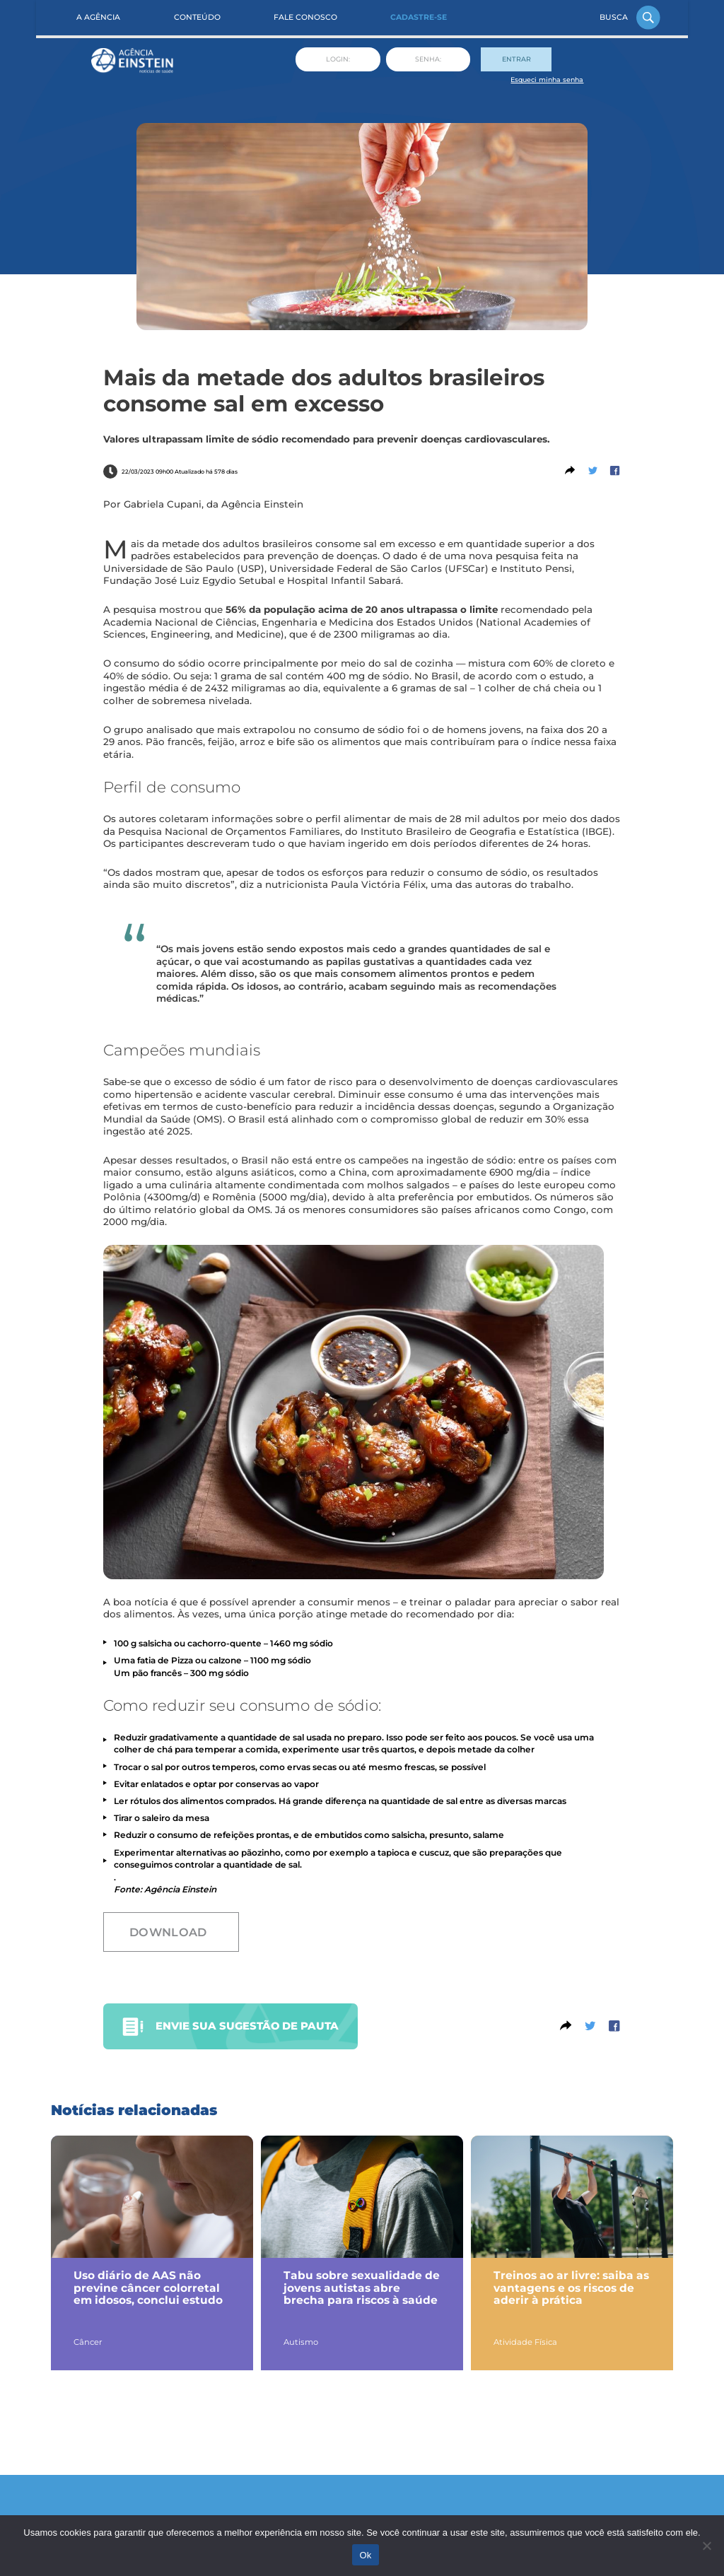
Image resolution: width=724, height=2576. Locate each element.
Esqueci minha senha (546, 79)
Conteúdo (197, 17)
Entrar (516, 59)
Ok (365, 2555)
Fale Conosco (305, 17)
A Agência (98, 17)
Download (168, 1932)
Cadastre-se (418, 17)
